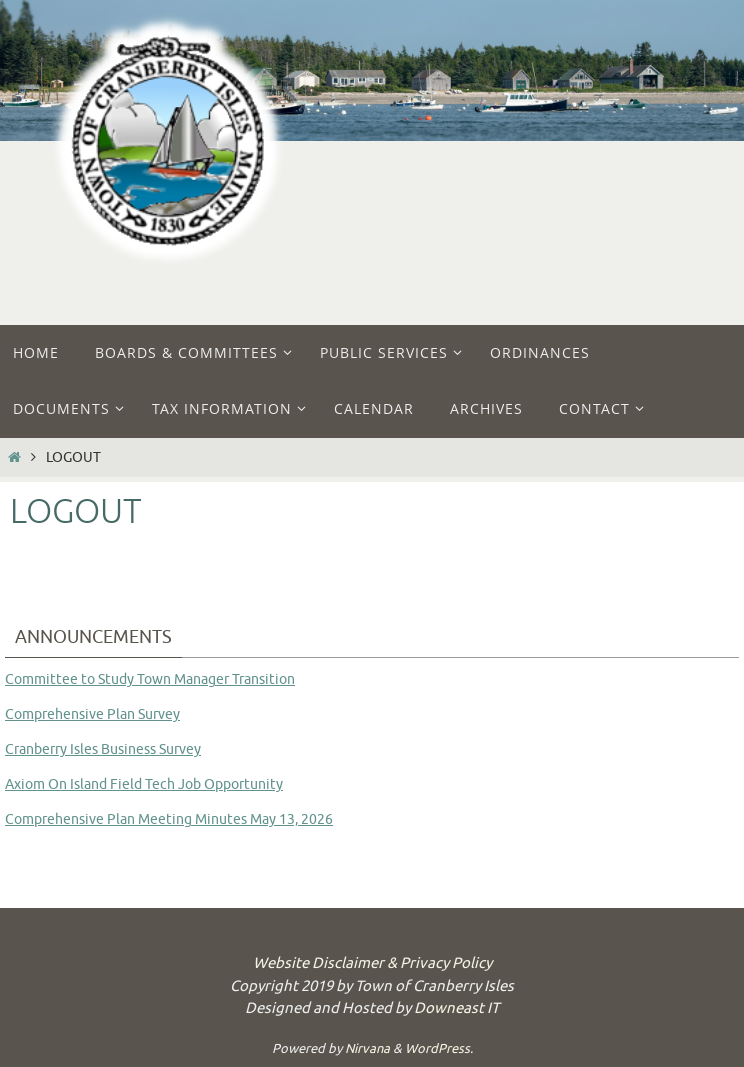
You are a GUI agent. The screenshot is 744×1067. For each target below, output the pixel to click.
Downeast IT (456, 1008)
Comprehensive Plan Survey (92, 714)
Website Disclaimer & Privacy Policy (372, 963)
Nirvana (367, 1048)
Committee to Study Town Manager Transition (150, 679)
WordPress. (439, 1048)
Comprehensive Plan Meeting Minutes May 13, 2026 (169, 819)
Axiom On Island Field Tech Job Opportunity (144, 784)
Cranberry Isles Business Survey (103, 749)
